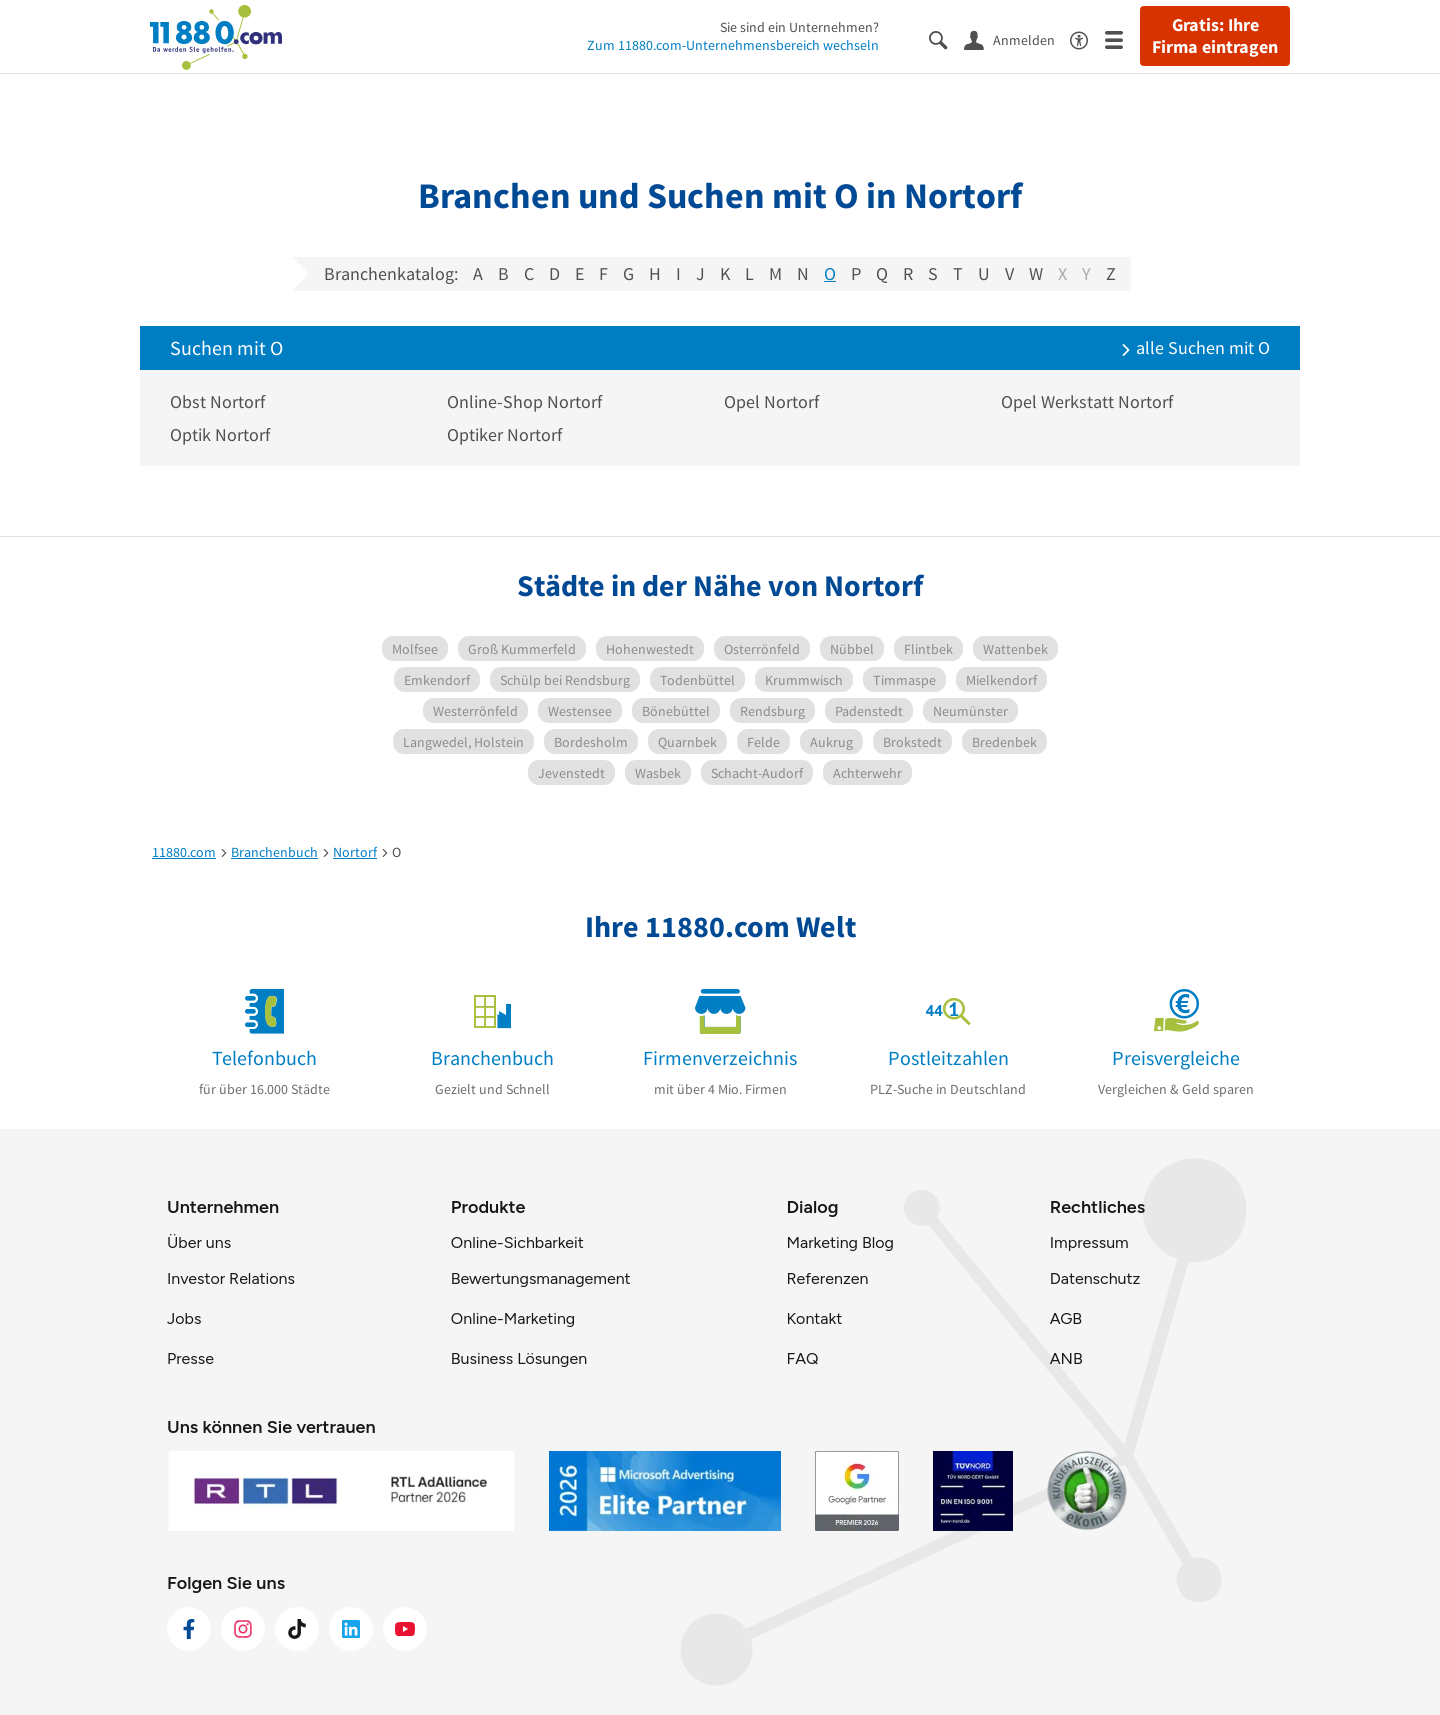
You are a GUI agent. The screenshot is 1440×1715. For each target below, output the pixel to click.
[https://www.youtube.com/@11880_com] (405, 1629)
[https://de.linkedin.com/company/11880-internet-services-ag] (351, 1629)
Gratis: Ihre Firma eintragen (1215, 36)
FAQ (802, 1358)
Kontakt (814, 1318)
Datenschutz (1095, 1278)
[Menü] (1122, 38)
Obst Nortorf (217, 401)
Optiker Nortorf (504, 434)
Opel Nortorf (771, 401)
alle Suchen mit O (1195, 347)
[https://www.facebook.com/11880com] (189, 1629)
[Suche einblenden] (946, 38)
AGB (1066, 1318)
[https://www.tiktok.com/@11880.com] (297, 1629)
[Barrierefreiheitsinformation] (1087, 38)
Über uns (199, 1242)
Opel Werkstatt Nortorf (1087, 401)
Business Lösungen (519, 1358)
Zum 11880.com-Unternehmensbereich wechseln (733, 45)
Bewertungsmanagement (541, 1278)
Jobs (184, 1318)
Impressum (1089, 1242)
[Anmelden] (1017, 39)
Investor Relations (231, 1278)
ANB (1066, 1358)
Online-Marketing (513, 1318)
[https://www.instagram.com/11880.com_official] (243, 1629)
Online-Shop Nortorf (524, 401)
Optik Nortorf (220, 434)
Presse (190, 1358)
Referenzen (827, 1278)
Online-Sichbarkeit (517, 1242)
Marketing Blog (839, 1242)
